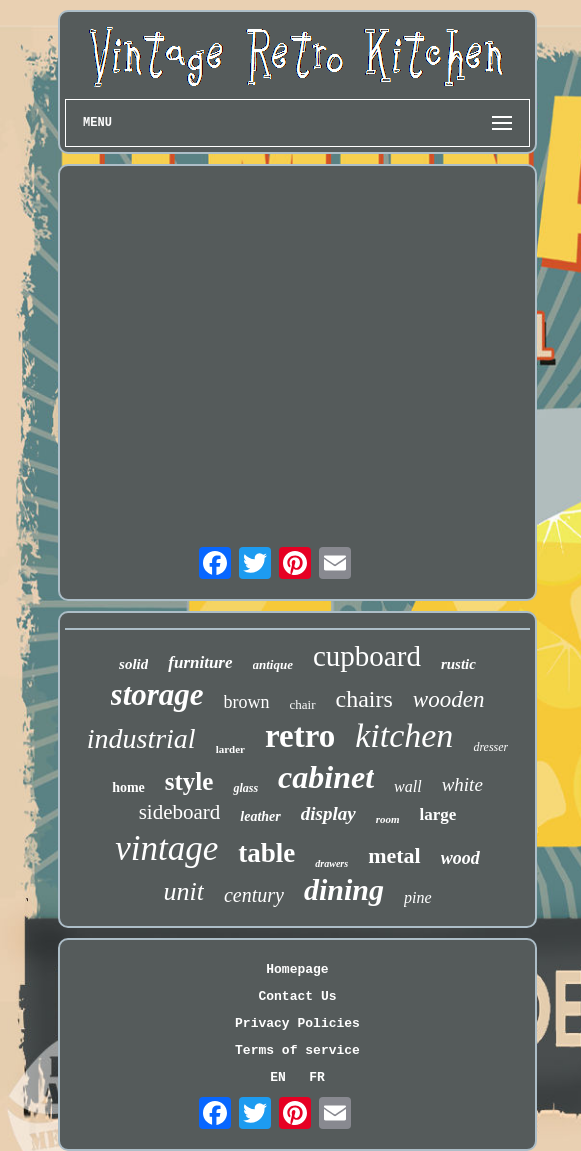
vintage (166, 848)
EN (278, 1077)
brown (247, 702)
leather (260, 816)
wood (460, 858)
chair (303, 704)
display (328, 813)
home (128, 787)
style (189, 781)
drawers (331, 863)
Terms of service (297, 1050)
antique (273, 664)
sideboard (180, 812)
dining (344, 889)
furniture (200, 662)
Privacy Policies (297, 1023)
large (438, 814)
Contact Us (297, 996)
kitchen (404, 735)
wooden (449, 699)
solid (133, 664)
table (266, 853)
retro (300, 736)
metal (394, 855)
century (254, 895)
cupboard (367, 656)
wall (408, 786)
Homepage (297, 969)
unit (183, 891)
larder (230, 749)
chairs (364, 699)
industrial (141, 738)
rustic (458, 664)
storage (157, 694)
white (462, 784)
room (388, 819)
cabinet (326, 777)
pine (418, 897)
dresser (490, 747)
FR (317, 1077)
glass (245, 788)
